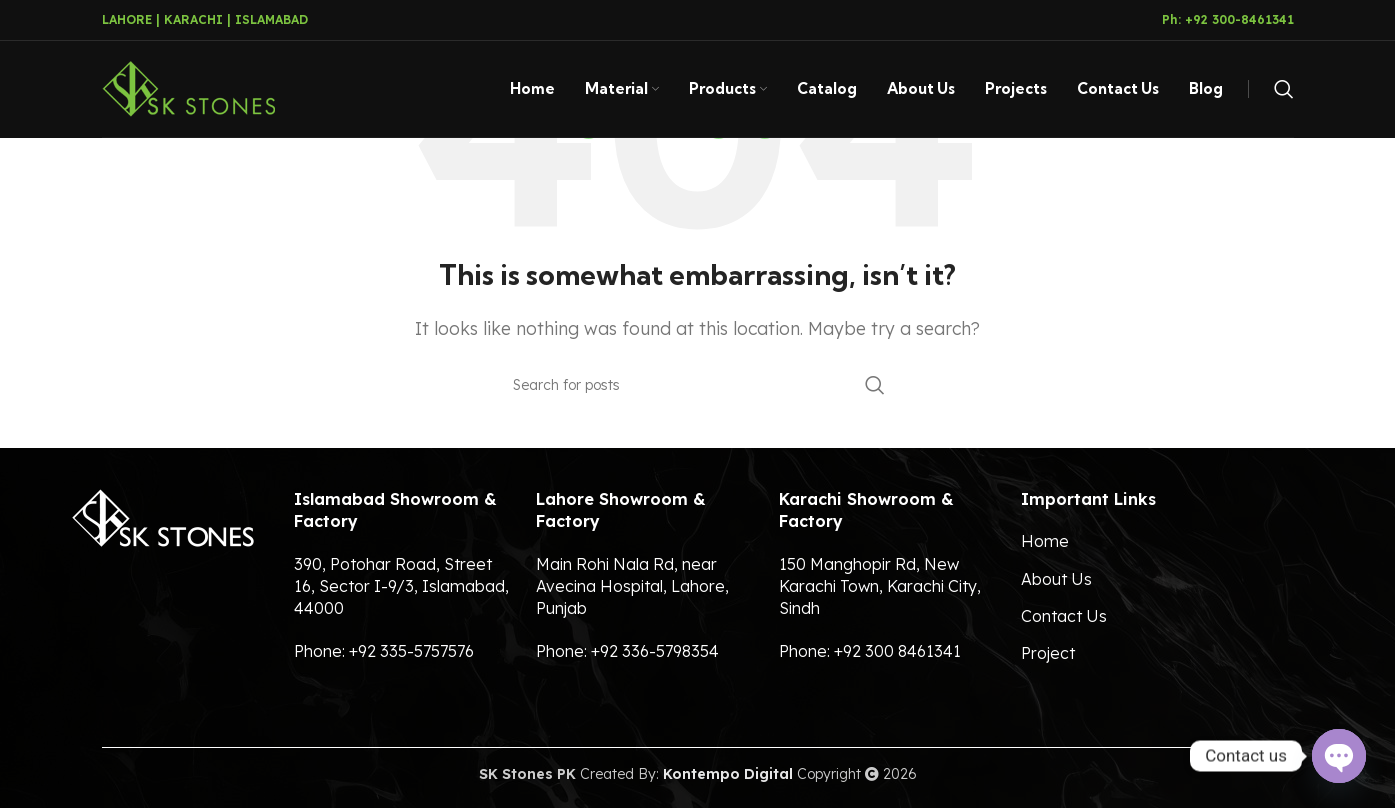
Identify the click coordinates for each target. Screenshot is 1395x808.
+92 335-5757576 (411, 651)
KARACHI (193, 19)
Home (1045, 541)
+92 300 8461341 (897, 651)
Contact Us (1064, 616)
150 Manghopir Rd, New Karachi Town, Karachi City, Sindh (880, 586)
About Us (1056, 579)
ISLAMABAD (271, 19)
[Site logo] (188, 89)
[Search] (1284, 91)
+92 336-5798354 (655, 651)
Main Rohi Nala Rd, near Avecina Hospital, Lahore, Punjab (632, 586)
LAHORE (127, 19)
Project (1048, 653)
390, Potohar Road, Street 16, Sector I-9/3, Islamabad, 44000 (401, 586)
